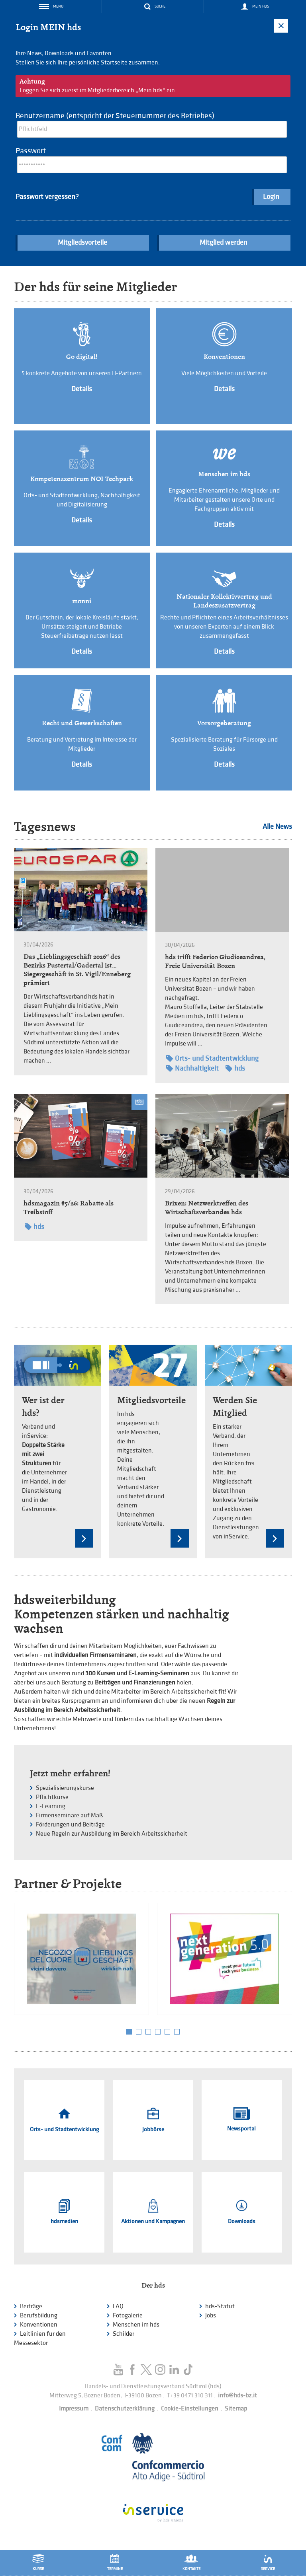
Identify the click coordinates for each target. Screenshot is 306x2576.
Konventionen (224, 356)
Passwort (31, 150)
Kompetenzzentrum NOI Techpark (81, 479)
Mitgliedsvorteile (82, 242)
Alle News (277, 826)
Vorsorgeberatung (224, 723)
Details (81, 389)
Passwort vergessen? (47, 197)
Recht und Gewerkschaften (82, 723)
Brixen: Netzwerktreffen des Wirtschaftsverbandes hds (206, 1207)
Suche (160, 6)
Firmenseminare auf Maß (69, 1815)
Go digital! (81, 356)
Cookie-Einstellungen (189, 2408)
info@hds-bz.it (237, 2395)
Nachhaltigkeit (192, 1068)
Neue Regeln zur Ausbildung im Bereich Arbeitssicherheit (111, 1834)
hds (235, 1068)
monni (81, 601)
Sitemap (236, 2408)
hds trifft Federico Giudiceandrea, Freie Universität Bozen (215, 961)
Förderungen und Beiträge (70, 1824)
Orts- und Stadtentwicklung (212, 1058)
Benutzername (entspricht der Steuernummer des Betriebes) (115, 115)
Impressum (73, 2408)
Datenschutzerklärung (125, 2408)
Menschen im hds (224, 474)
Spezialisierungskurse (65, 1788)
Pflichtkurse (52, 1797)
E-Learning (50, 1806)
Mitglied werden (223, 242)
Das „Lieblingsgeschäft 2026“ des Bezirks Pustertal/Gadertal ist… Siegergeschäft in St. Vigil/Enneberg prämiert (77, 969)
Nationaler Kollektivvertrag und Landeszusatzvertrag (224, 600)
